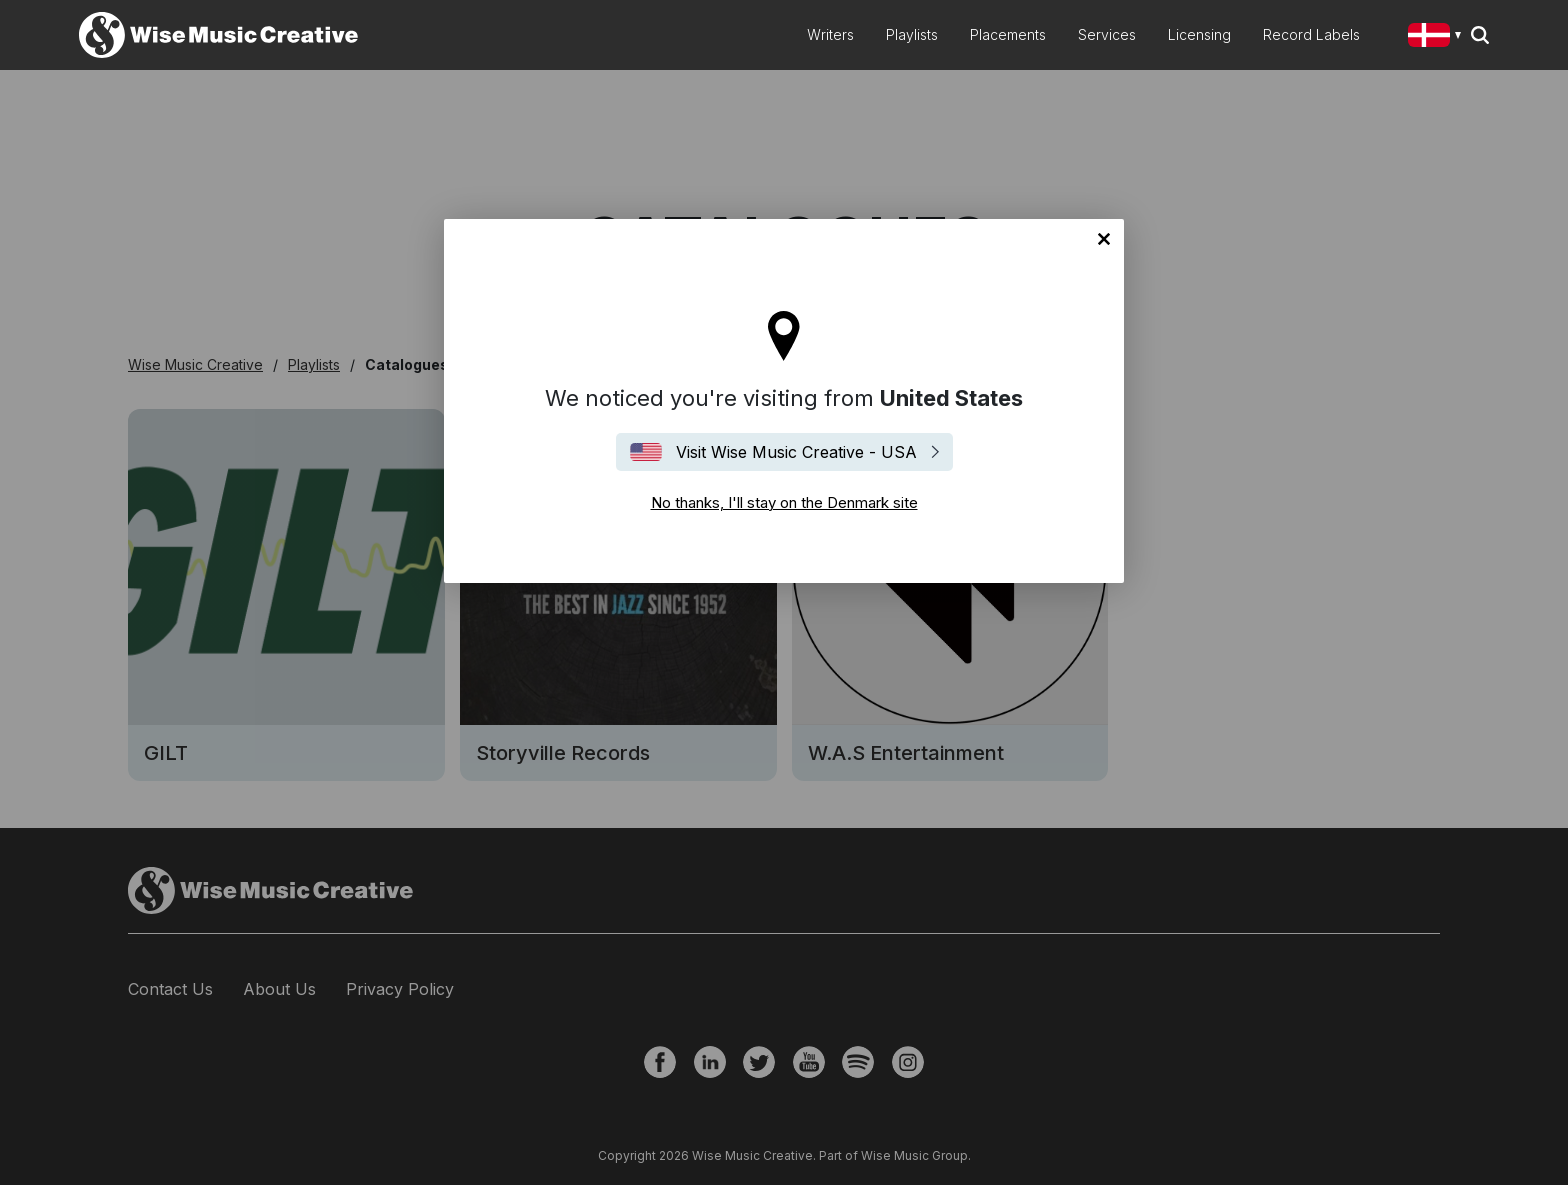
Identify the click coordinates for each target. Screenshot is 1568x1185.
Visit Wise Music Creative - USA (796, 452)
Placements (1008, 34)
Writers (830, 34)
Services (1107, 34)
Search (1480, 35)
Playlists (912, 34)
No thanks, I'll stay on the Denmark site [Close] (1104, 239)
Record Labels (1311, 34)
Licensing (1199, 34)
